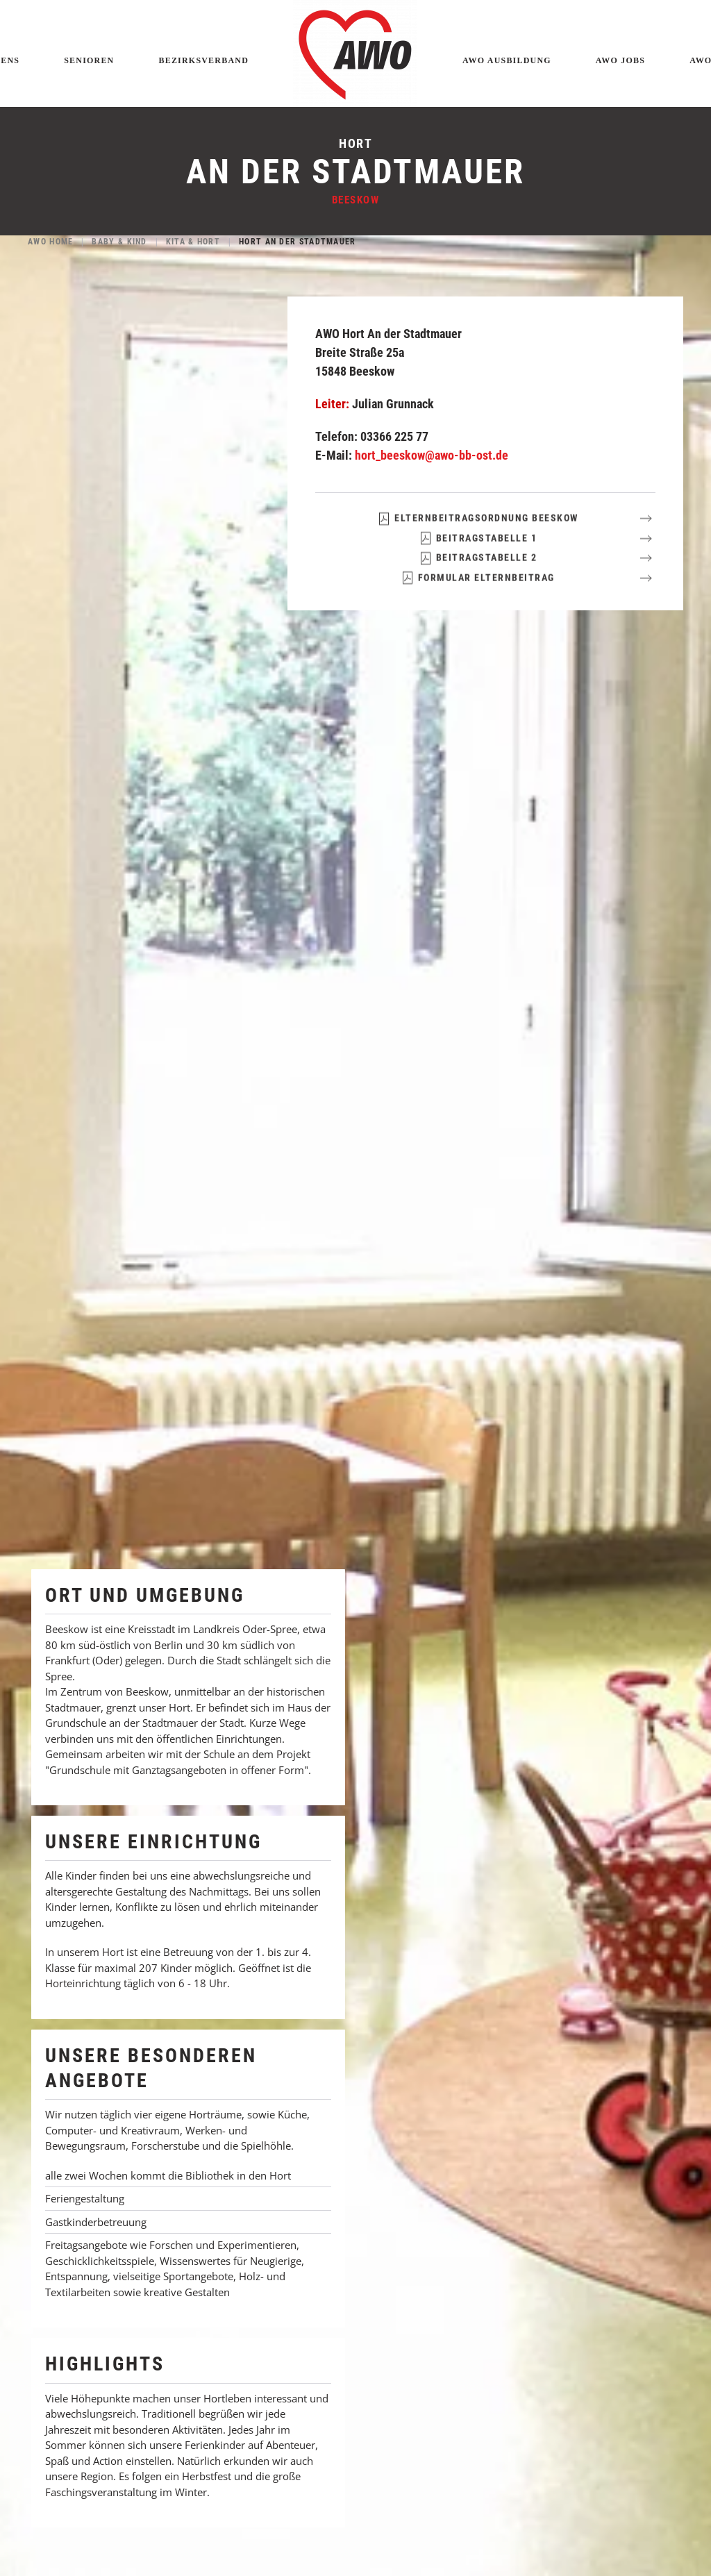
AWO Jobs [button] (620, 60)
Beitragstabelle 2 (478, 581)
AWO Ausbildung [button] (506, 60)
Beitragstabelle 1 (478, 561)
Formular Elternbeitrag (478, 601)
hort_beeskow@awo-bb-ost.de (431, 455)
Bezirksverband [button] (204, 60)
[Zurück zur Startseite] (355, 53)
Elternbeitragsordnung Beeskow (477, 542)
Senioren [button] (89, 60)
